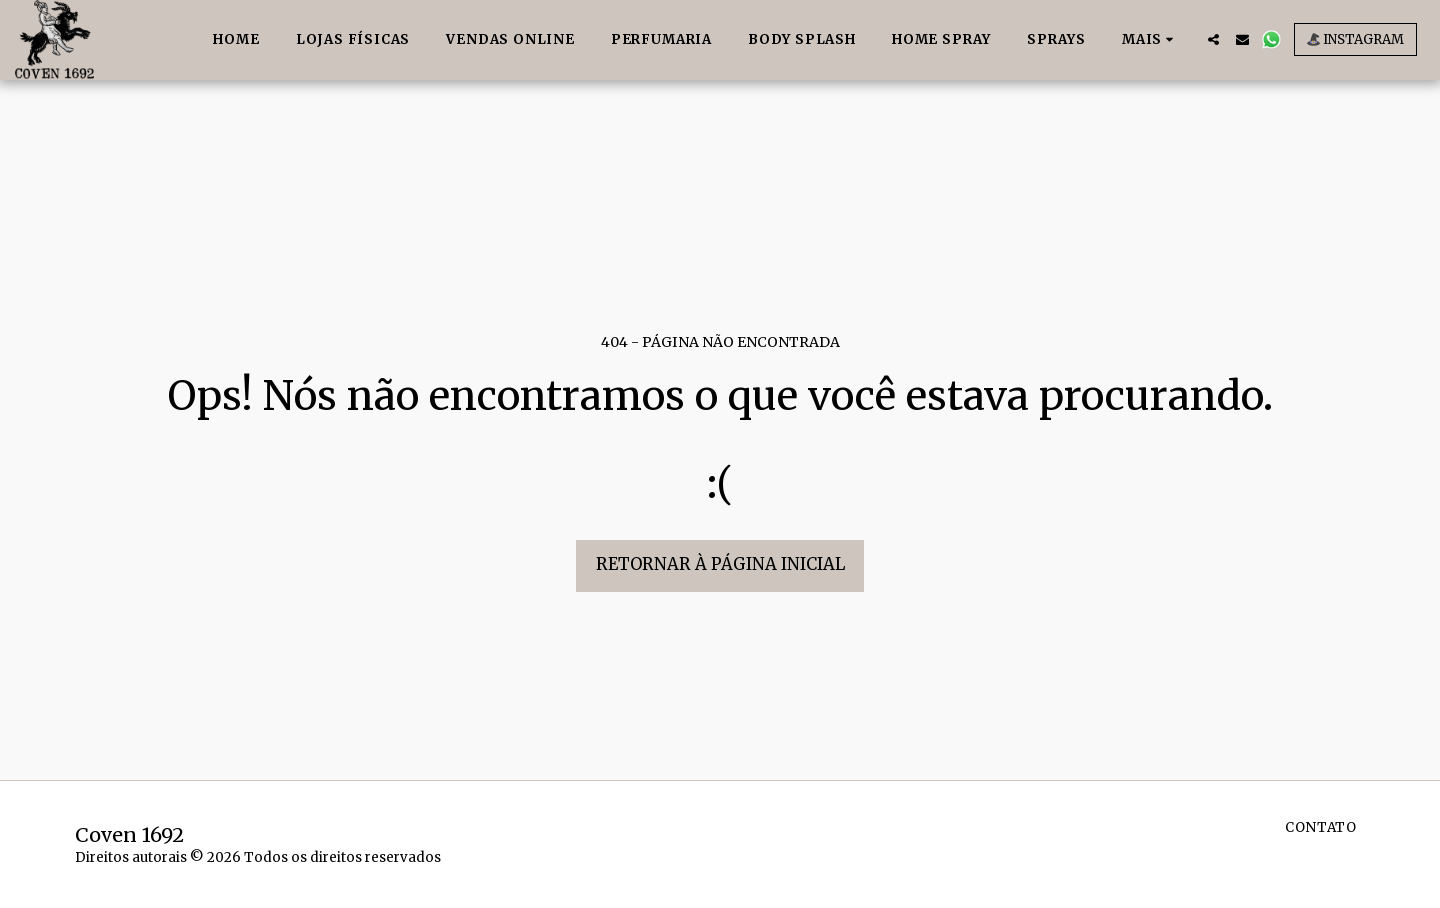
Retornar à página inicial (720, 564)
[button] (1213, 39)
